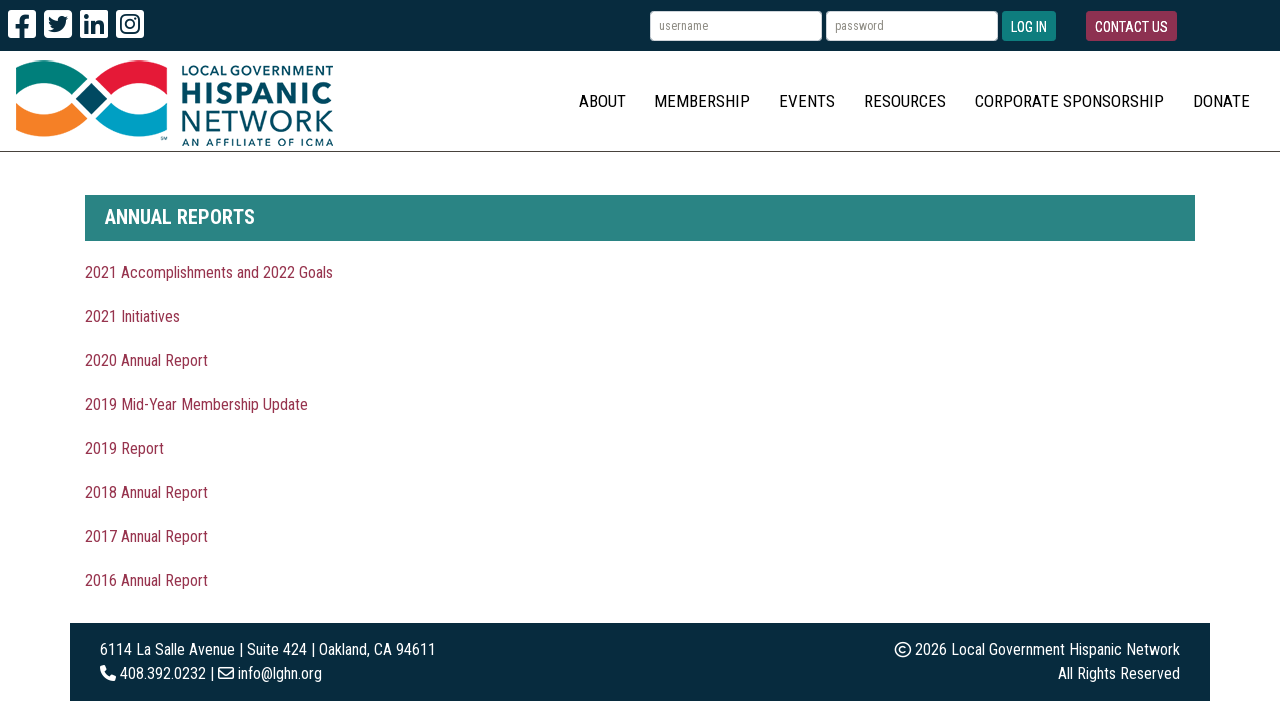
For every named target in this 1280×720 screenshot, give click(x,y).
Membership (702, 101)
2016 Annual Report (146, 580)
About (602, 101)
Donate (1221, 101)
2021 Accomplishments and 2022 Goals (209, 272)
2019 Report (124, 448)
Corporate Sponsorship (1069, 101)
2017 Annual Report (146, 536)
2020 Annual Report (146, 360)
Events (807, 101)
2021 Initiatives (132, 316)
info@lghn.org (280, 673)
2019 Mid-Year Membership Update (196, 404)
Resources (905, 101)
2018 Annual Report (146, 492)
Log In (1029, 27)
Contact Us (1131, 27)
